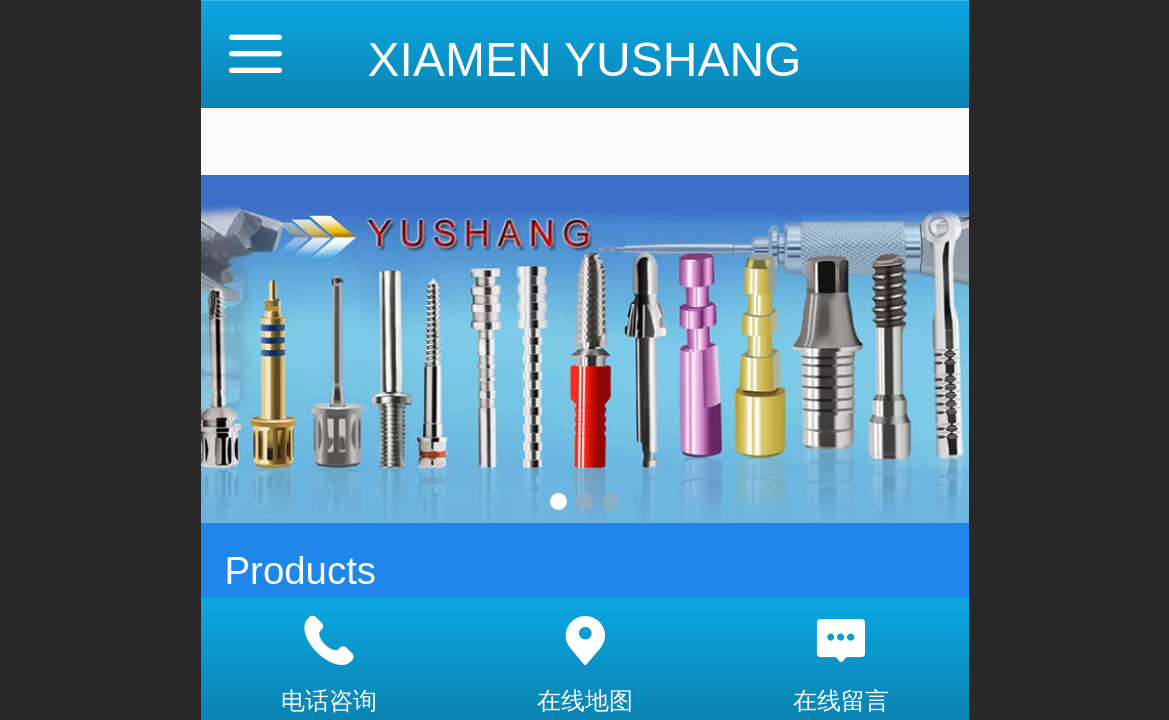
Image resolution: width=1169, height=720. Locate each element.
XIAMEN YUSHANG (585, 59)
